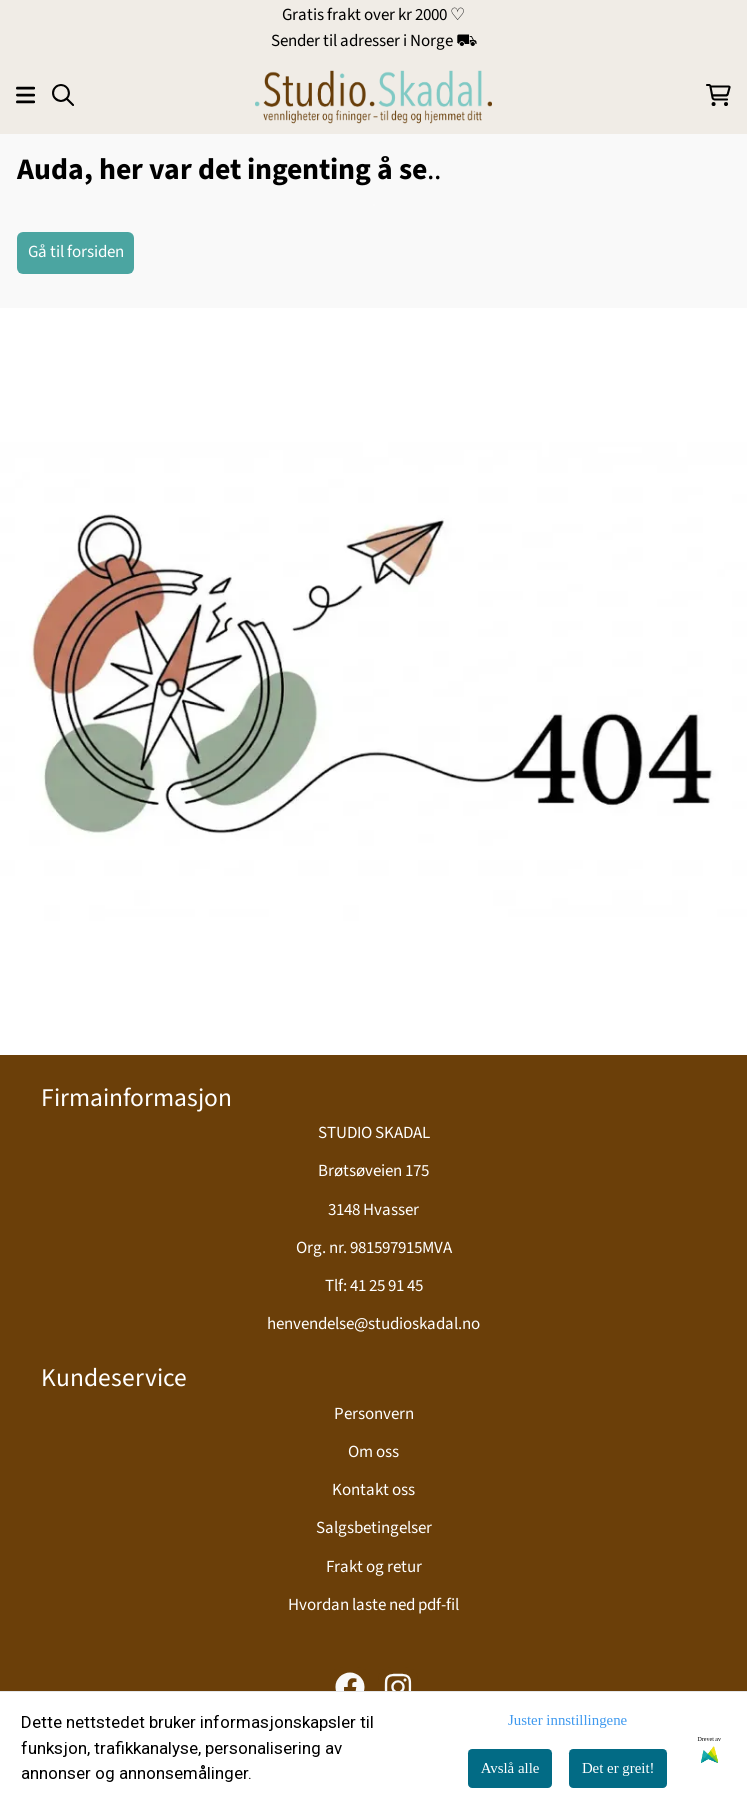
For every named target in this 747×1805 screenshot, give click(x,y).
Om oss (373, 1452)
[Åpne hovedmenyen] (25, 95)
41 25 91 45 (386, 1286)
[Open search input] (63, 95)
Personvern (374, 1414)
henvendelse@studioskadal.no (373, 1324)
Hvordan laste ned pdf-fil (373, 1605)
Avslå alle (510, 1768)
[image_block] (373, 681)
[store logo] (373, 95)
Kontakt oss (373, 1490)
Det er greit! (618, 1768)
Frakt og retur (374, 1567)
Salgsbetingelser (374, 1528)
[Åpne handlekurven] (718, 95)
